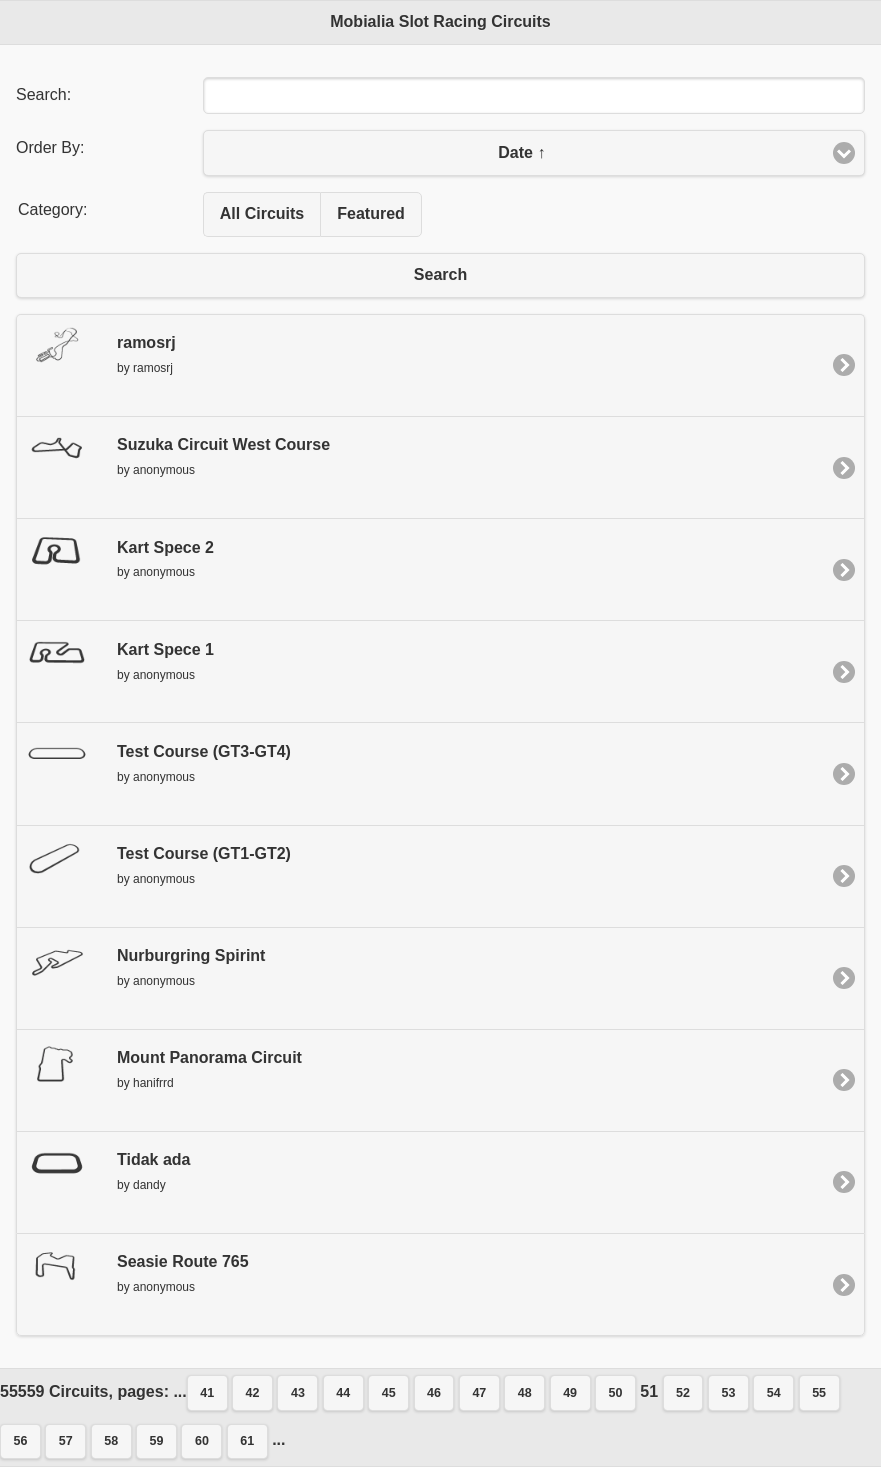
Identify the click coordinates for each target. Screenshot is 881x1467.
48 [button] (525, 1393)
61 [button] (247, 1441)
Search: (43, 94)
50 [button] (615, 1393)
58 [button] (111, 1441)
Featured (371, 213)
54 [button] (774, 1393)
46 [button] (434, 1393)
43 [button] (298, 1393)
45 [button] (389, 1393)
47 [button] (479, 1393)
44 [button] (343, 1393)
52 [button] (683, 1393)
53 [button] (728, 1393)
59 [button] (157, 1441)
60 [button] (202, 1441)
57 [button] (66, 1441)
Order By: (50, 147)
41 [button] (207, 1393)
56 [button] (21, 1441)
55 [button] (819, 1393)
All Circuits (262, 213)
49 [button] (570, 1393)
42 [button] (253, 1393)
